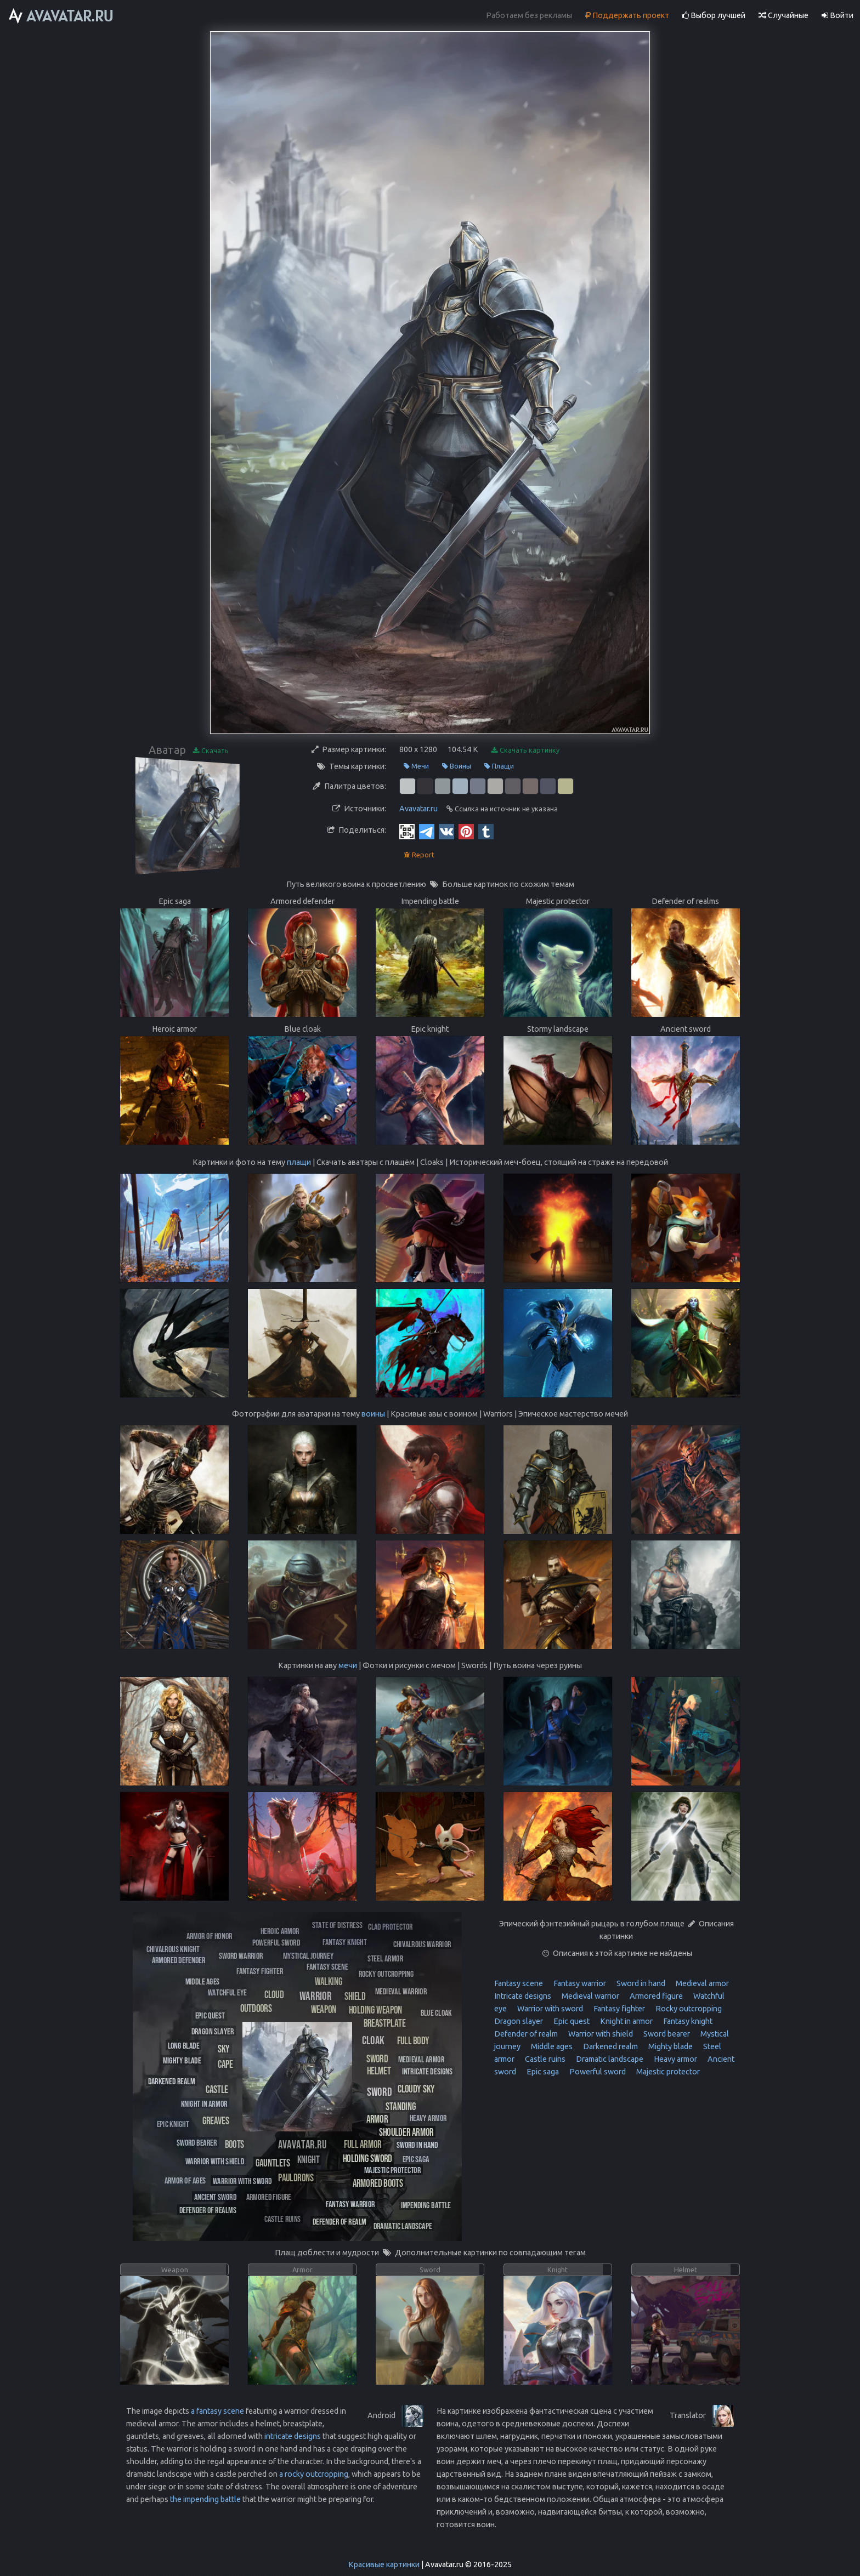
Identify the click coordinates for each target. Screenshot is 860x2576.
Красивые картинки (384, 2564)
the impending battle (205, 2499)
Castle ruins (544, 2059)
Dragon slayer (518, 2021)
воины (373, 1413)
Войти (837, 15)
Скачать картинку (525, 750)
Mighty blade (670, 2046)
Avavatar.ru (418, 808)
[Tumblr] (486, 831)
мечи (347, 1665)
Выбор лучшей (713, 15)
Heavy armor (674, 2059)
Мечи (416, 766)
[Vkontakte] (446, 831)
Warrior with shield (600, 2033)
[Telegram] (426, 831)
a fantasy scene (217, 2411)
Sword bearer (666, 2033)
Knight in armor (625, 2021)
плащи (299, 1162)
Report (419, 855)
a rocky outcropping (313, 2474)
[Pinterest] (466, 831)
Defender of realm (526, 2033)
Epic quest (571, 2021)
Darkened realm (609, 2046)
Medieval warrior (589, 1996)
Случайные (783, 15)
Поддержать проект (627, 15)
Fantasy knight (686, 2021)
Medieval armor (701, 1983)
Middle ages (551, 2046)
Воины (456, 766)
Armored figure (655, 1996)
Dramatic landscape (608, 2059)
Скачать (211, 751)
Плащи (499, 766)
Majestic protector (667, 2071)
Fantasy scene (518, 1983)
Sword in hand (640, 1983)
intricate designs (292, 2436)
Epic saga (542, 2071)
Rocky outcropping (688, 2008)
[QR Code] (407, 831)
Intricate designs (522, 1996)
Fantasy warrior (579, 1983)
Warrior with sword (549, 2008)
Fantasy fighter (618, 2008)
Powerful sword (597, 2071)
